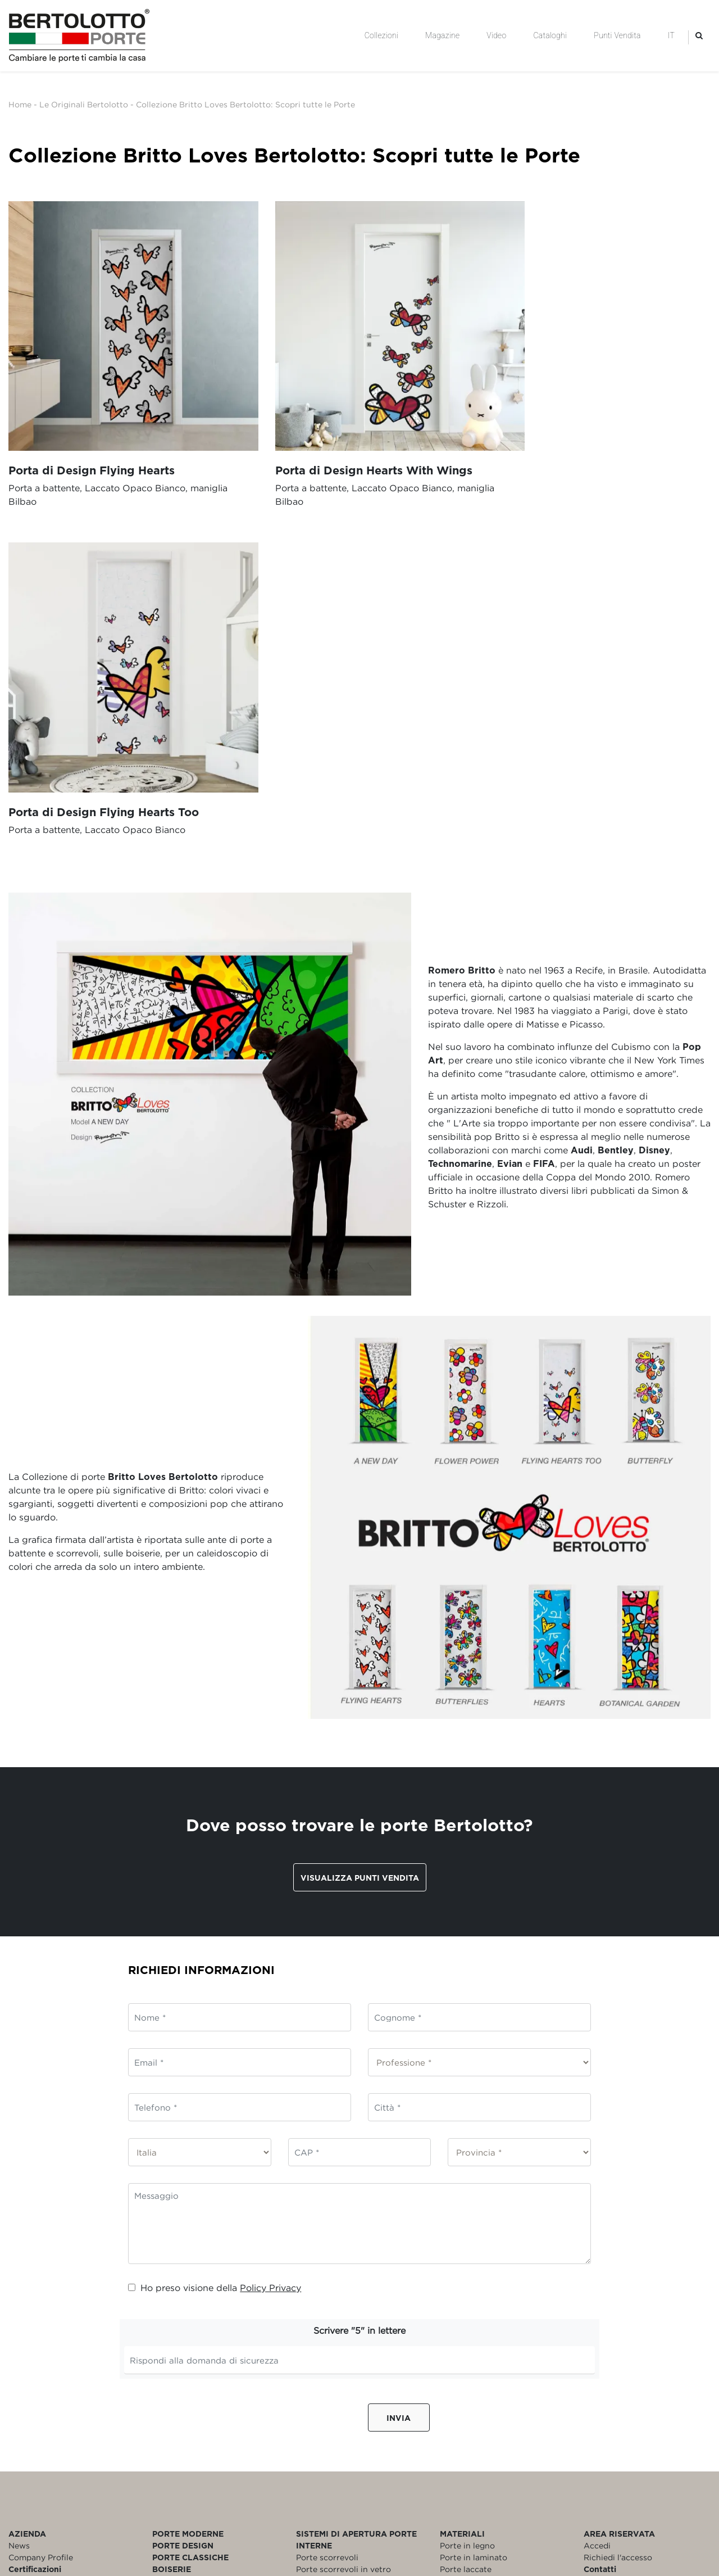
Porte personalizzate (480, 2261)
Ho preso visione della (214, 1933)
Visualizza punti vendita (360, 1522)
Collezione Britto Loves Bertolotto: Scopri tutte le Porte (245, 104)
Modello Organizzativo (52, 2249)
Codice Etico (33, 2238)
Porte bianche (467, 2238)
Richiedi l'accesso (618, 2202)
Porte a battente (328, 2238)
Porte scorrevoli (327, 2202)
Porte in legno (467, 2190)
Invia (398, 2062)
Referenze (28, 2226)
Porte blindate (467, 2249)
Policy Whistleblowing (52, 2261)
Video (496, 35)
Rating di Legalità (43, 2285)
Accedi (597, 2190)
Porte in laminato (473, 2202)
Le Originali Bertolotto (83, 104)
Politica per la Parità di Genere (67, 2273)
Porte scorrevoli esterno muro (354, 2226)
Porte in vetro (467, 2226)
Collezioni (381, 35)
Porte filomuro (324, 2261)
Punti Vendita (617, 35)
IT (671, 35)
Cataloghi (550, 35)
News (19, 2190)
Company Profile (40, 2202)
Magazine (442, 35)
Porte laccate (466, 2214)
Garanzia (601, 2226)
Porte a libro (320, 2249)
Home (19, 104)
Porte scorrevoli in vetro (343, 2214)
